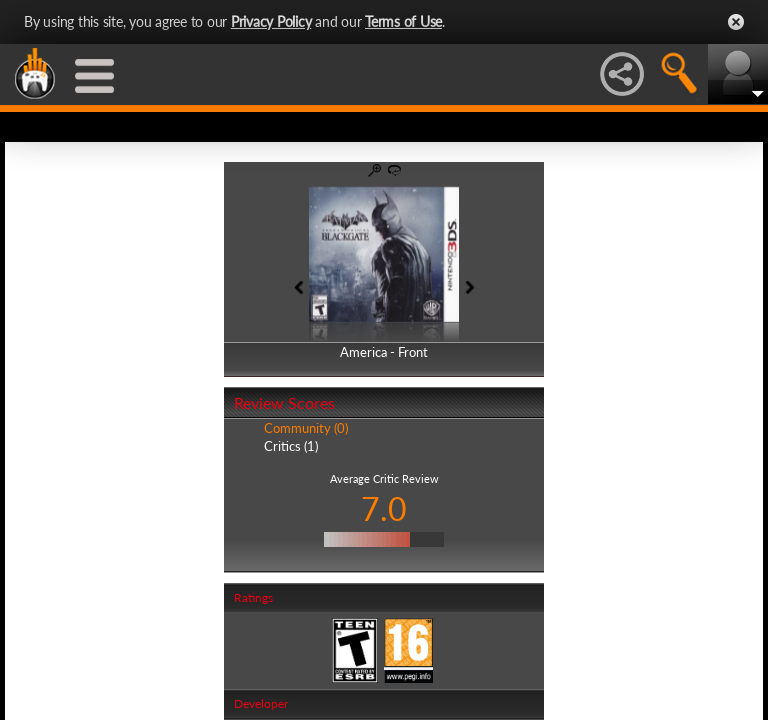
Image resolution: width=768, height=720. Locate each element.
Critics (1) (291, 446)
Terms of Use (403, 21)
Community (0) (306, 428)
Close (736, 22)
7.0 (384, 508)
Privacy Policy (271, 21)
